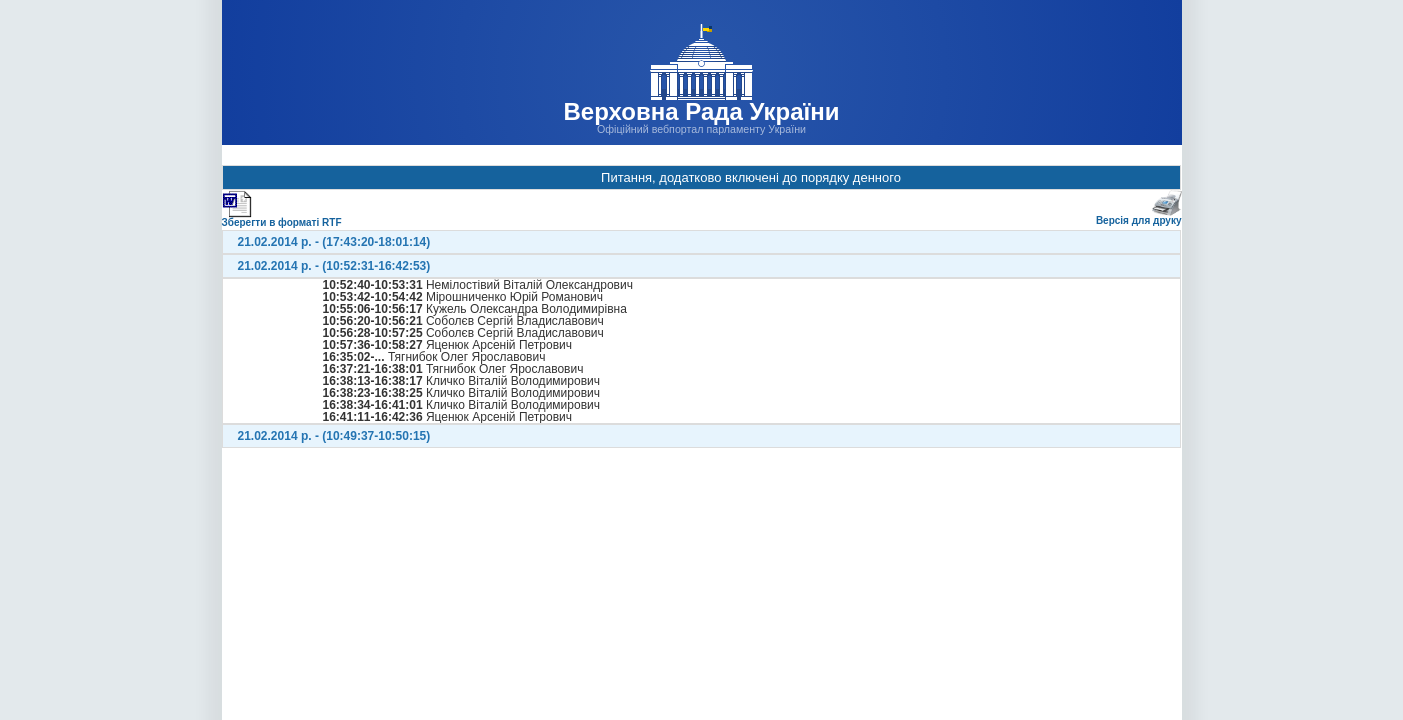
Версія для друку (1139, 216)
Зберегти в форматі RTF (282, 218)
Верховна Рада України (701, 111)
